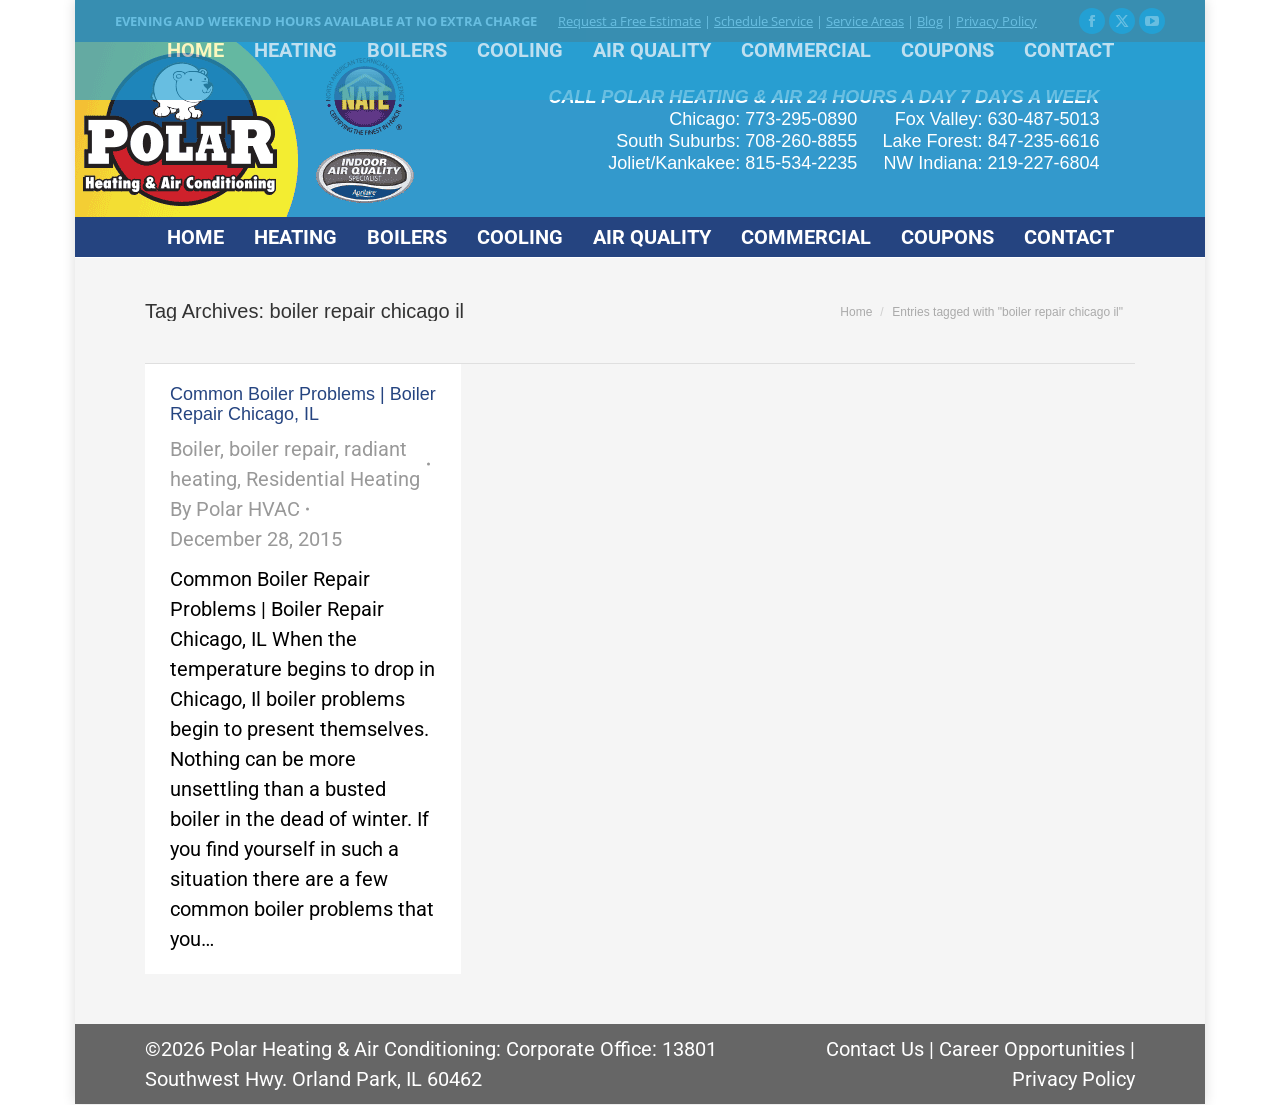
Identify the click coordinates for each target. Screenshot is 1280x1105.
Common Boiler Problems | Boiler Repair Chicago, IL (303, 404)
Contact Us (875, 1049)
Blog (930, 21)
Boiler (195, 449)
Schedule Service (763, 21)
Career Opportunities (1032, 1049)
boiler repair (282, 449)
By (235, 509)
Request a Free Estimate (629, 21)
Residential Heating (333, 479)
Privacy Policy (996, 21)
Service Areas (865, 21)
